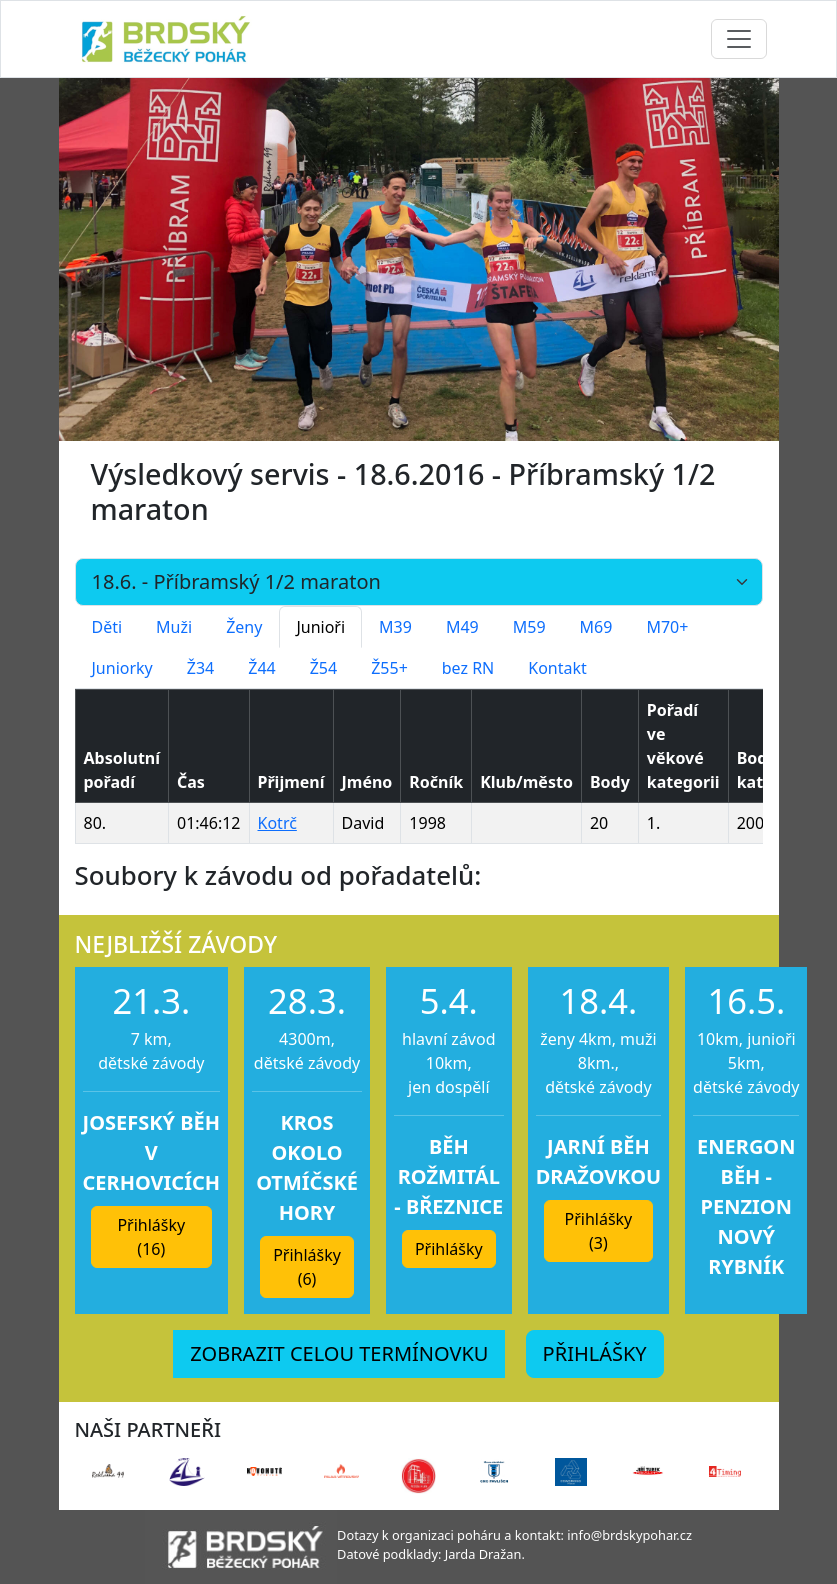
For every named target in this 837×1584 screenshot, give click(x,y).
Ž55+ (389, 668)
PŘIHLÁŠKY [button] (595, 1353)
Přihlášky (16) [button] (151, 1237)
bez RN (468, 668)
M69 (596, 627)
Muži (174, 627)
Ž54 (323, 668)
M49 (462, 627)
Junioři (320, 627)
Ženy (244, 627)
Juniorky (122, 668)
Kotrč (277, 823)
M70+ (667, 627)
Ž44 (261, 668)
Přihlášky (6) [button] (307, 1267)
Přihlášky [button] (449, 1249)
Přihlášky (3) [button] (599, 1231)
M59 (529, 627)
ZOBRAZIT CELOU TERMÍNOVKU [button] (339, 1353)
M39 (395, 627)
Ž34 (200, 668)
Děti (107, 627)
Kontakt (557, 668)
